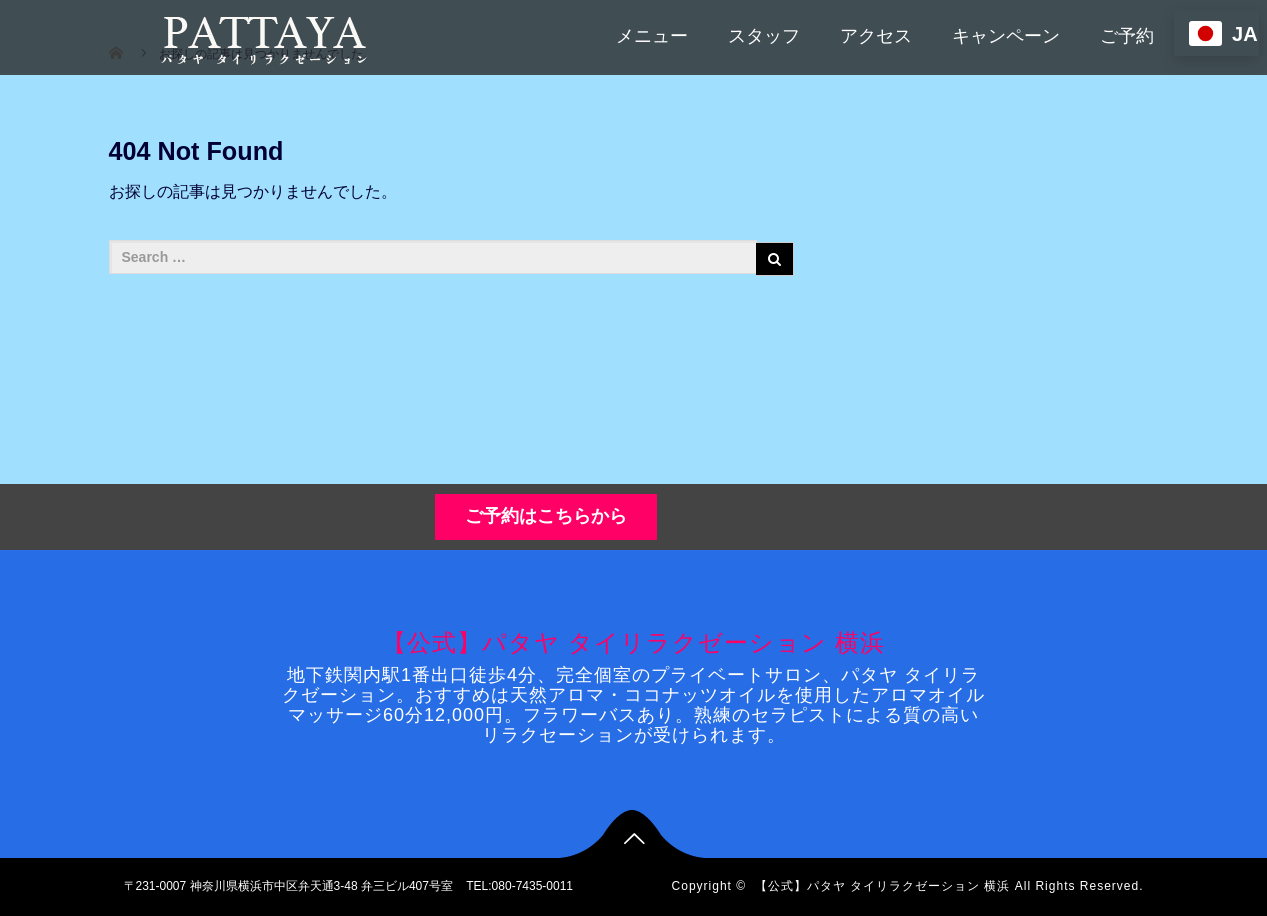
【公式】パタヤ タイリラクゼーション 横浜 (633, 642)
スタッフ (764, 36)
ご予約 (1127, 36)
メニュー (652, 36)
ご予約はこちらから (546, 516)
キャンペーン (1006, 36)
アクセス (876, 36)
